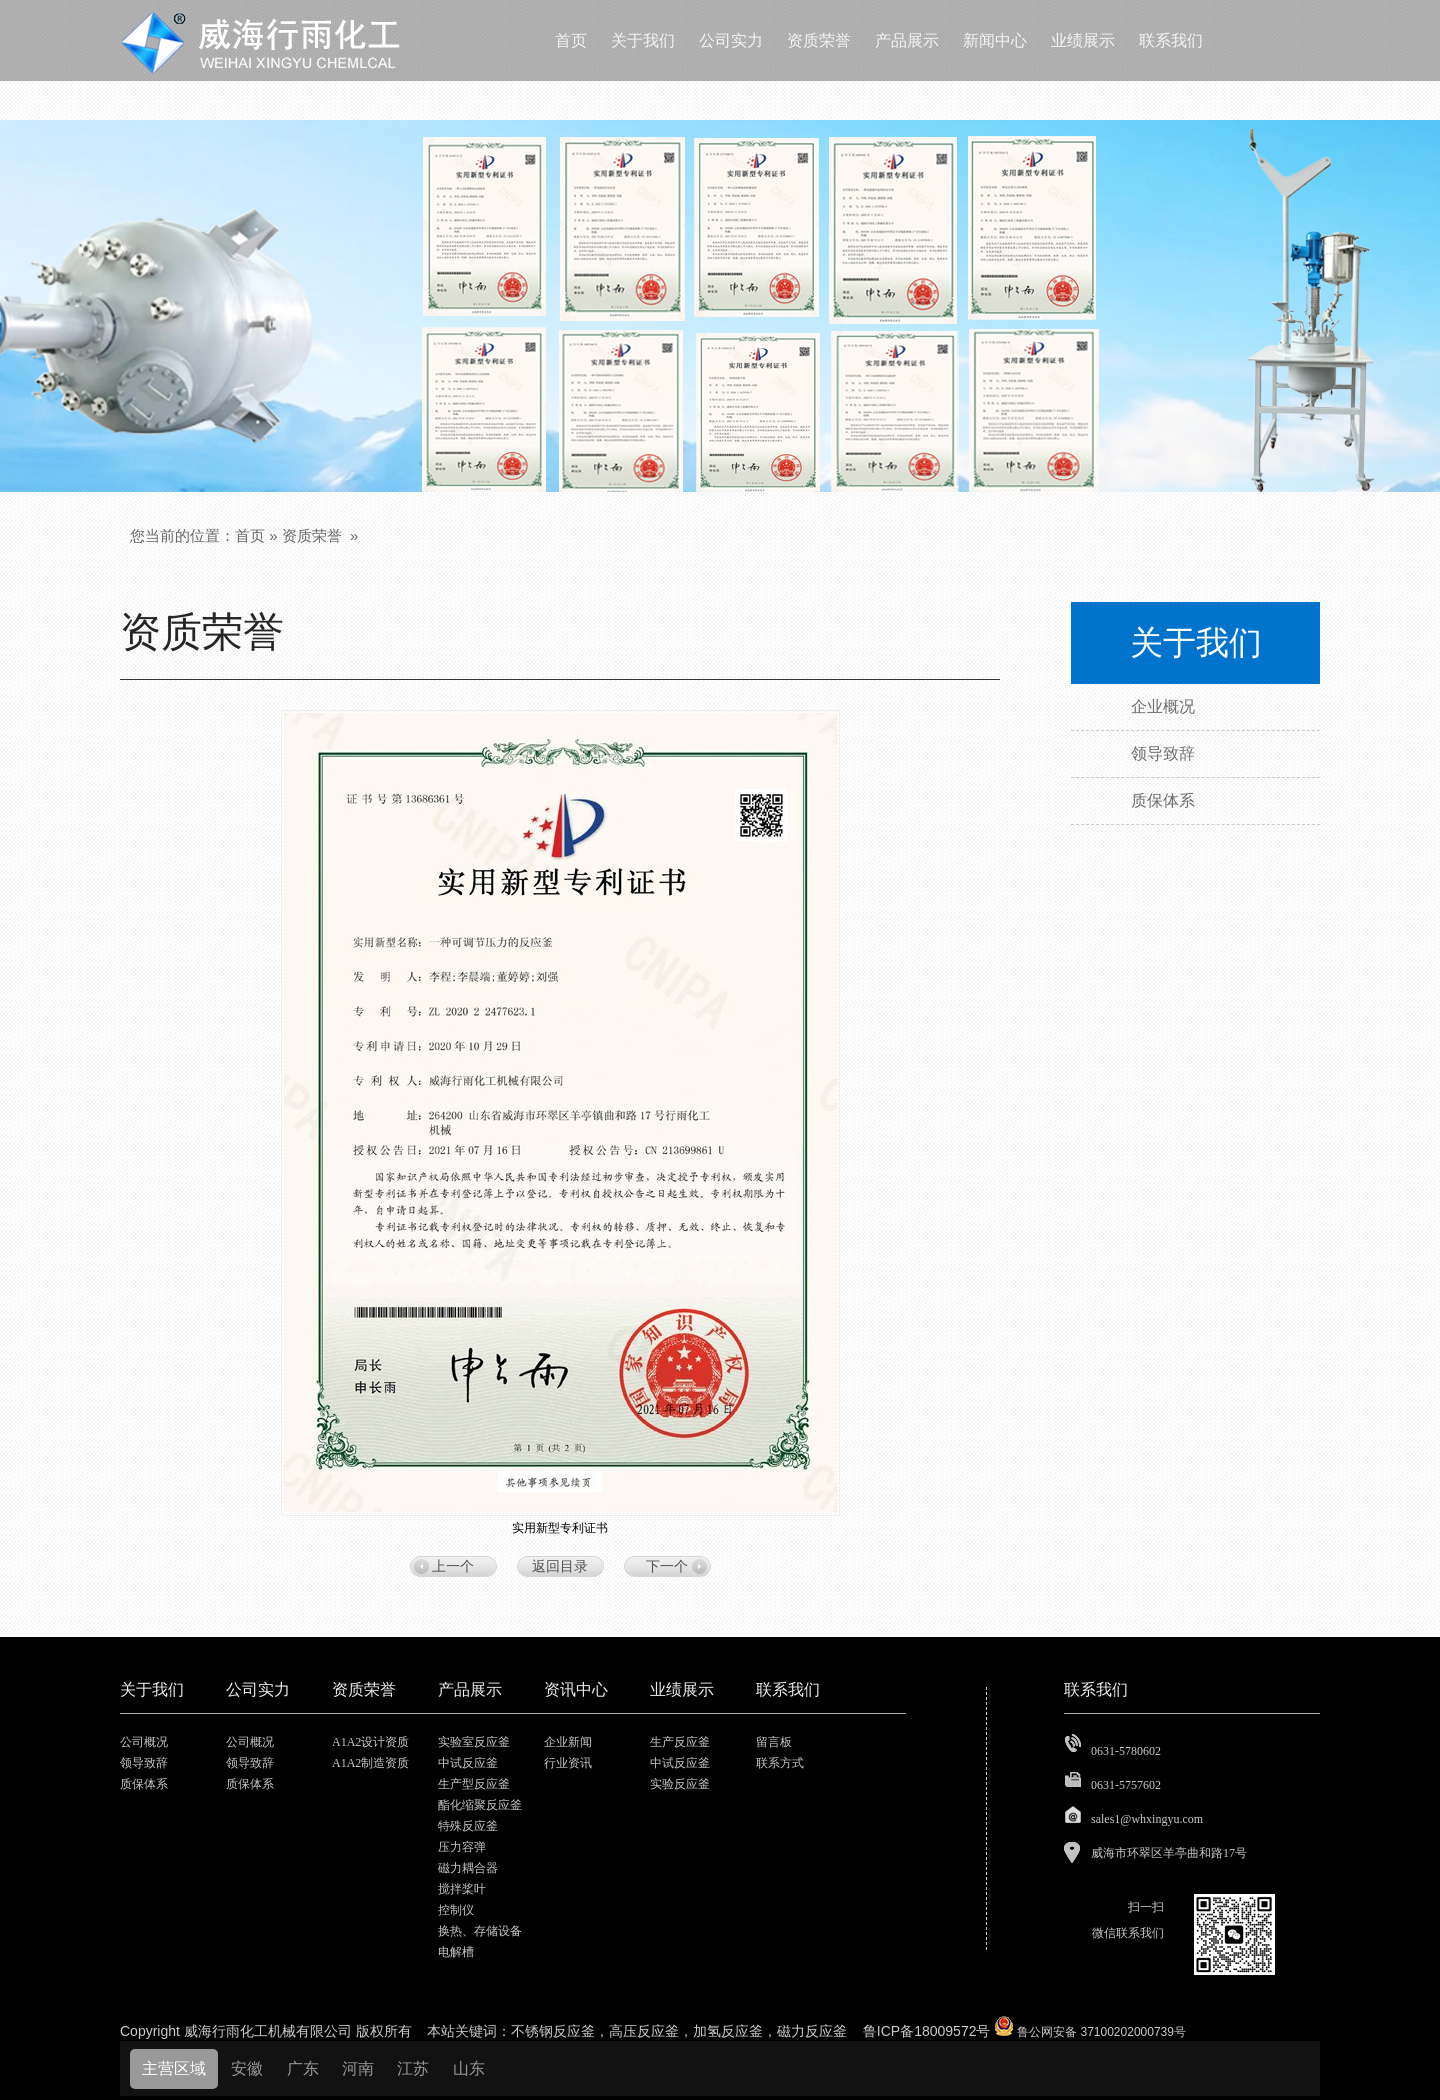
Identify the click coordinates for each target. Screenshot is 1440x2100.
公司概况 (144, 1742)
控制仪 (456, 1910)
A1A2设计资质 (370, 1742)
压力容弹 (462, 1847)
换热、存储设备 (480, 1931)
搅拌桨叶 (462, 1889)
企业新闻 (568, 1742)
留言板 (774, 1742)
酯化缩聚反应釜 (480, 1805)
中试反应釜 (468, 1763)
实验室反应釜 (474, 1742)
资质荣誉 (312, 535)
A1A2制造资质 (370, 1763)
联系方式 (780, 1763)
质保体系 (144, 1784)
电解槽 (456, 1952)
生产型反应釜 (474, 1784)
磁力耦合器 (468, 1868)
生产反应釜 (680, 1742)
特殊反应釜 (468, 1826)
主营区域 (174, 2068)
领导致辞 (144, 1763)
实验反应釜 (680, 1784)
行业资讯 (568, 1763)
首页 (250, 535)
